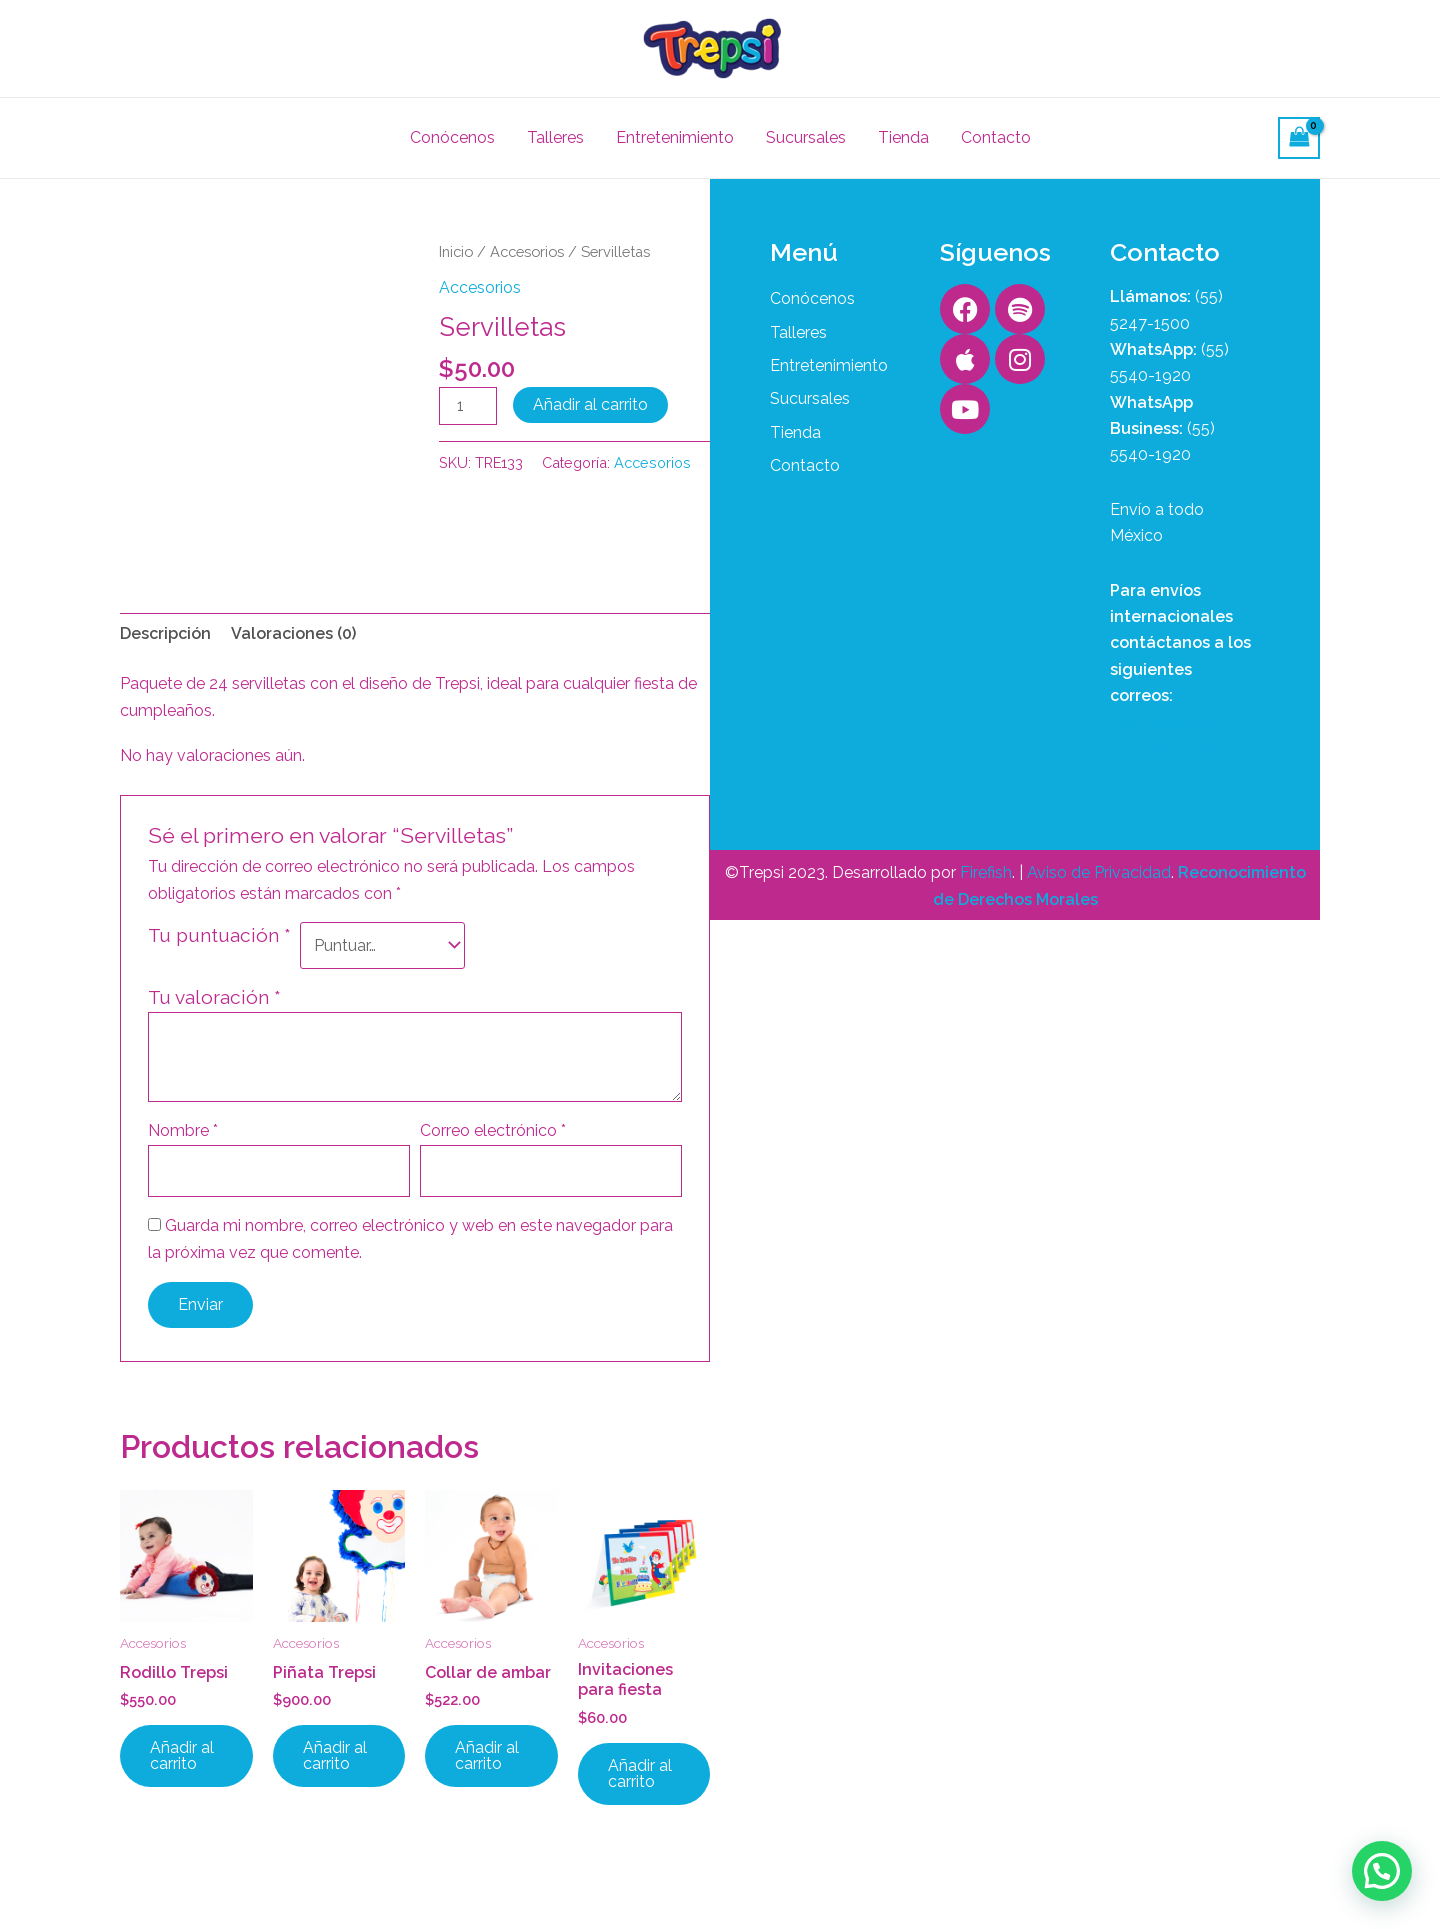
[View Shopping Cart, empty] (1299, 137)
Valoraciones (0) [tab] (293, 633)
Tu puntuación (219, 935)
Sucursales (806, 137)
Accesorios (527, 251)
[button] (1382, 1871)
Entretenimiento (675, 137)
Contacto (996, 137)
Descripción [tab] (165, 633)
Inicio (456, 251)
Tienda (903, 137)
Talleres (555, 137)
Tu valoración (214, 997)
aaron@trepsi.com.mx (1190, 722)
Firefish (986, 872)
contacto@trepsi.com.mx (1203, 748)
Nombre (183, 1130)
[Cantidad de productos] (468, 406)
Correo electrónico (493, 1130)
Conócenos (452, 137)
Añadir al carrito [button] (182, 1755)
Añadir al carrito (590, 404)
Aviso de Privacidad (1099, 872)
